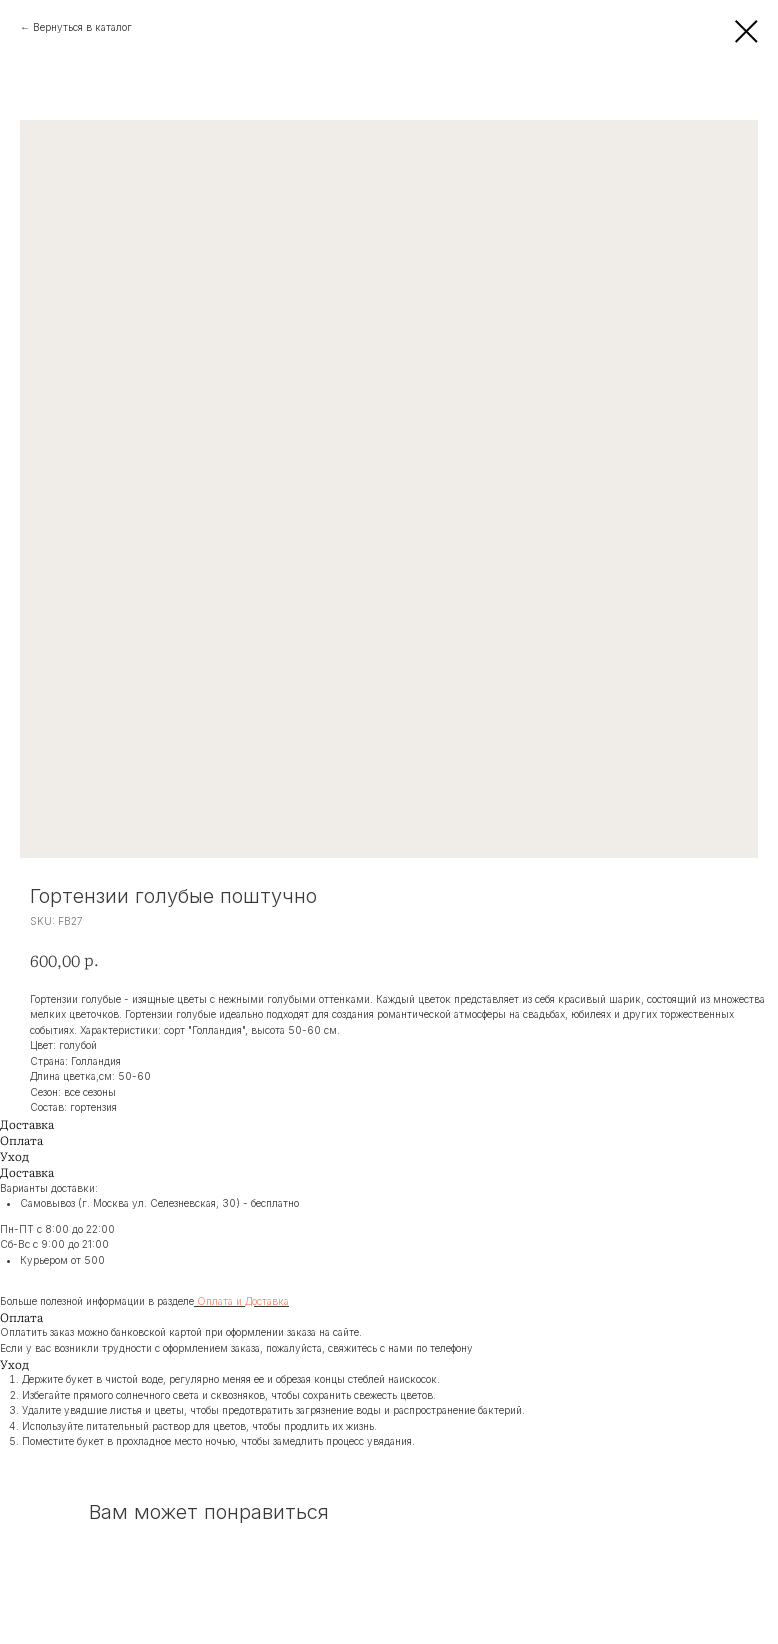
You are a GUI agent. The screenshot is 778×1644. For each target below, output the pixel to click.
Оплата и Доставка (243, 1301)
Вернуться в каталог (82, 27)
